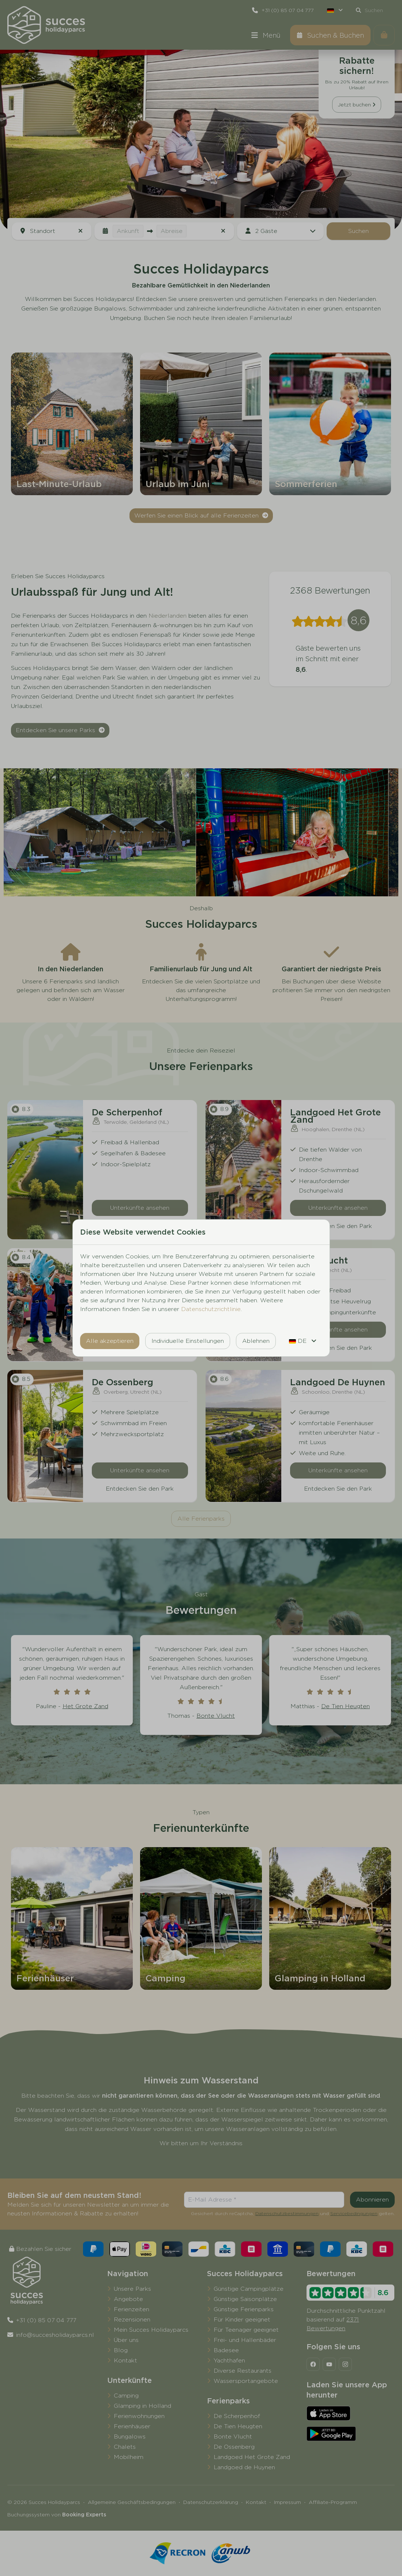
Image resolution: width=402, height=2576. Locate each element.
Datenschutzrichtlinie (211, 1309)
